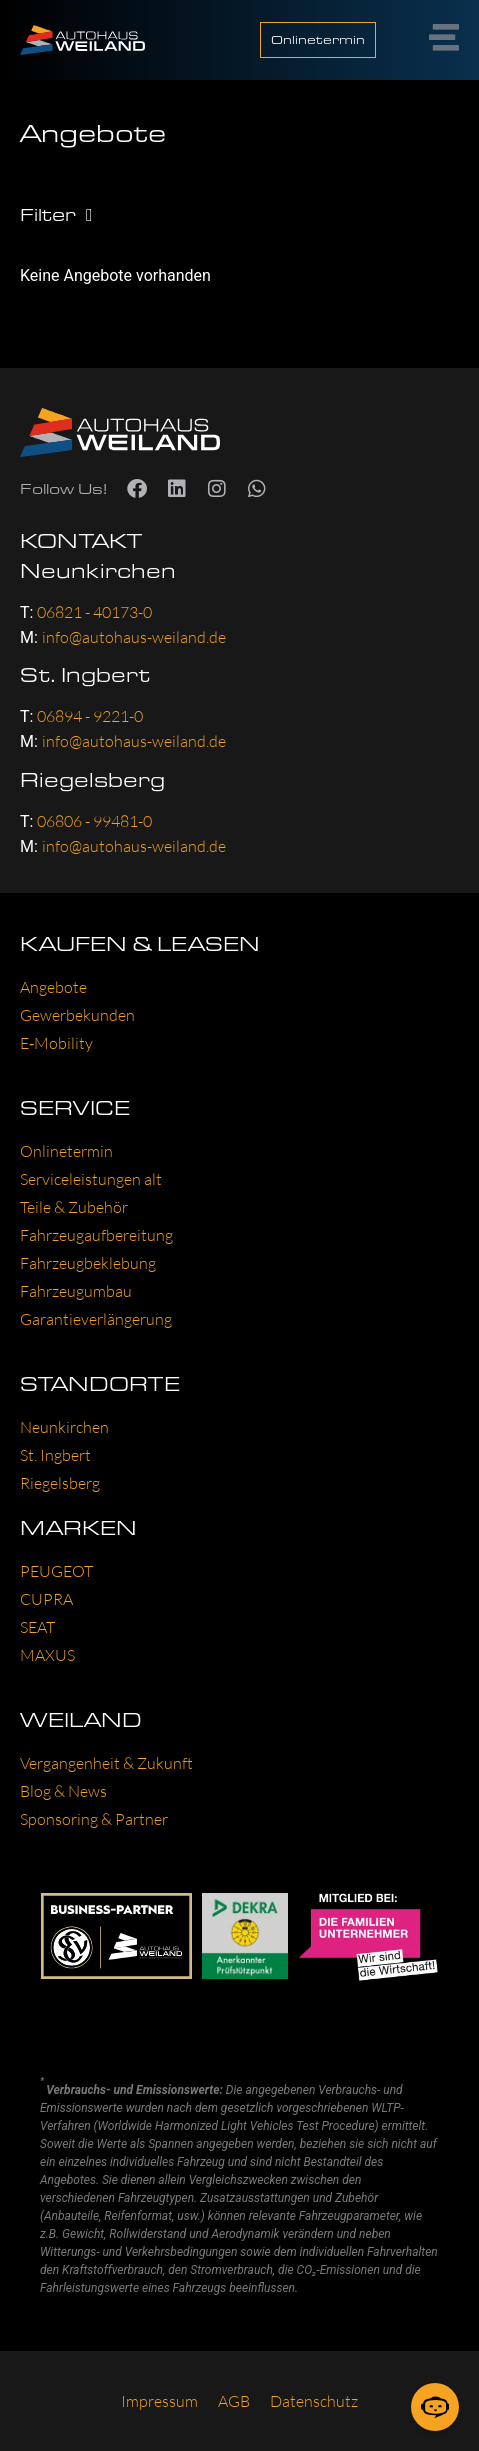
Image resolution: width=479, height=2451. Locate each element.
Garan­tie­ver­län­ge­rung (96, 1319)
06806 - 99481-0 (94, 821)
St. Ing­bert (55, 1455)
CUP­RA (46, 1599)
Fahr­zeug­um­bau (76, 1291)
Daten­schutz (314, 2401)
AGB (234, 2401)
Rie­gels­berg (60, 1483)
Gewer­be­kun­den (77, 1015)
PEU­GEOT (56, 1571)
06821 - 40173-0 (94, 612)
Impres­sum (159, 2401)
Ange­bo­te (53, 987)
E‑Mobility (56, 1043)
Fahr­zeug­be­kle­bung (88, 1263)
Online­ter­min (66, 1151)
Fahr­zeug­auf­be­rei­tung (96, 1235)
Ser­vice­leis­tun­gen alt (91, 1179)
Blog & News (63, 1791)
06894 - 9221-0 (90, 716)
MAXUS (47, 1655)
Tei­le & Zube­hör (74, 1207)
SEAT (37, 1627)
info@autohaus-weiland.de (134, 637)
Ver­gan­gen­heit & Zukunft (106, 1763)
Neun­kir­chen (64, 1427)
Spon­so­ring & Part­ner (94, 1819)
